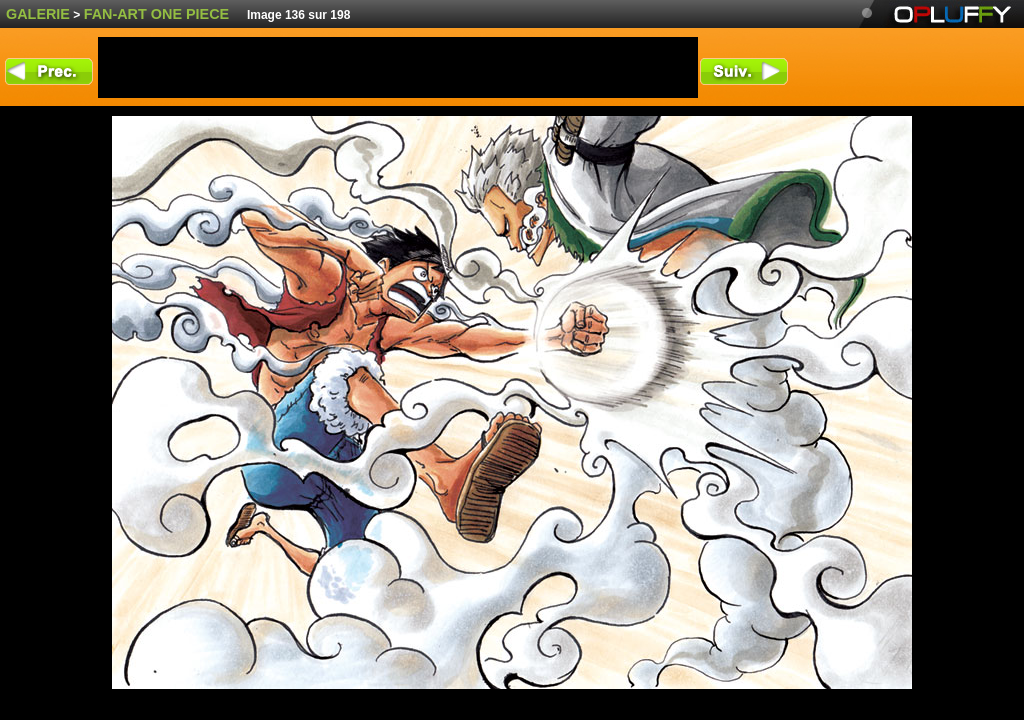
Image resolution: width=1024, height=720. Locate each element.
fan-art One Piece (157, 14)
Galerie (38, 14)
